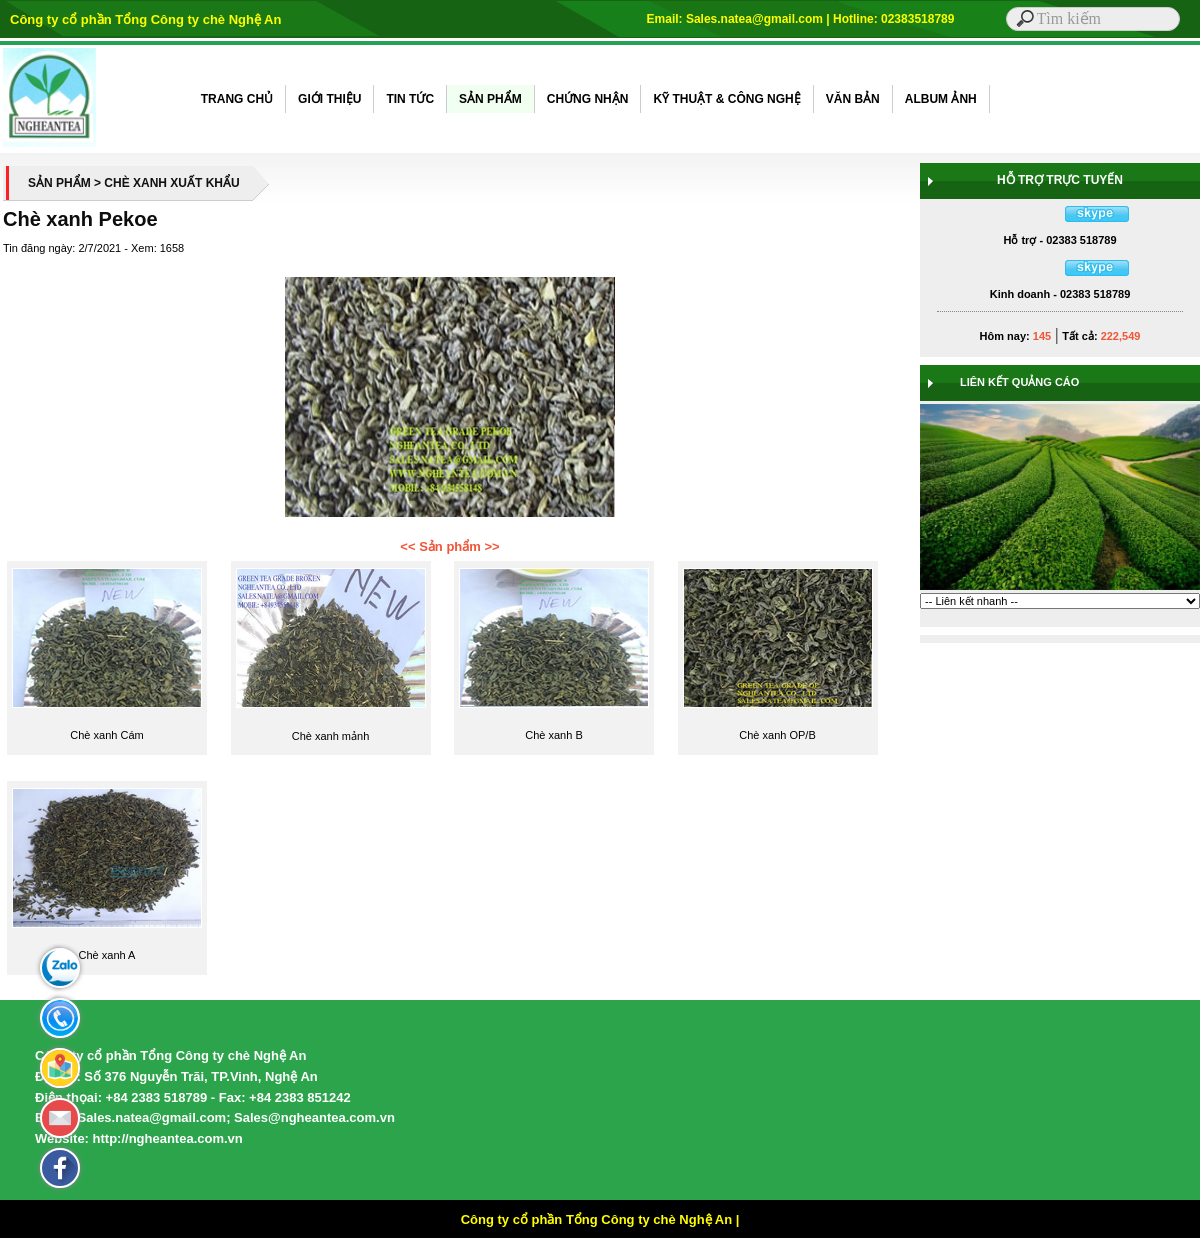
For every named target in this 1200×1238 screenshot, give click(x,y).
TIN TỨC (410, 99)
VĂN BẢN (853, 99)
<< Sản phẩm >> (449, 546)
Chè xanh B (553, 735)
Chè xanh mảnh (331, 736)
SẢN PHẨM (490, 99)
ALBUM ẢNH (941, 99)
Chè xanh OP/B (777, 735)
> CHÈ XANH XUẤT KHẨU (167, 183)
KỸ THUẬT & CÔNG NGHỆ (726, 99)
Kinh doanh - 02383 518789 (1060, 294)
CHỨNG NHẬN (588, 99)
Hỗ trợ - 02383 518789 (1059, 240)
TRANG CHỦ (237, 99)
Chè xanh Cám (106, 735)
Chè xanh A (107, 955)
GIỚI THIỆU (329, 99)
